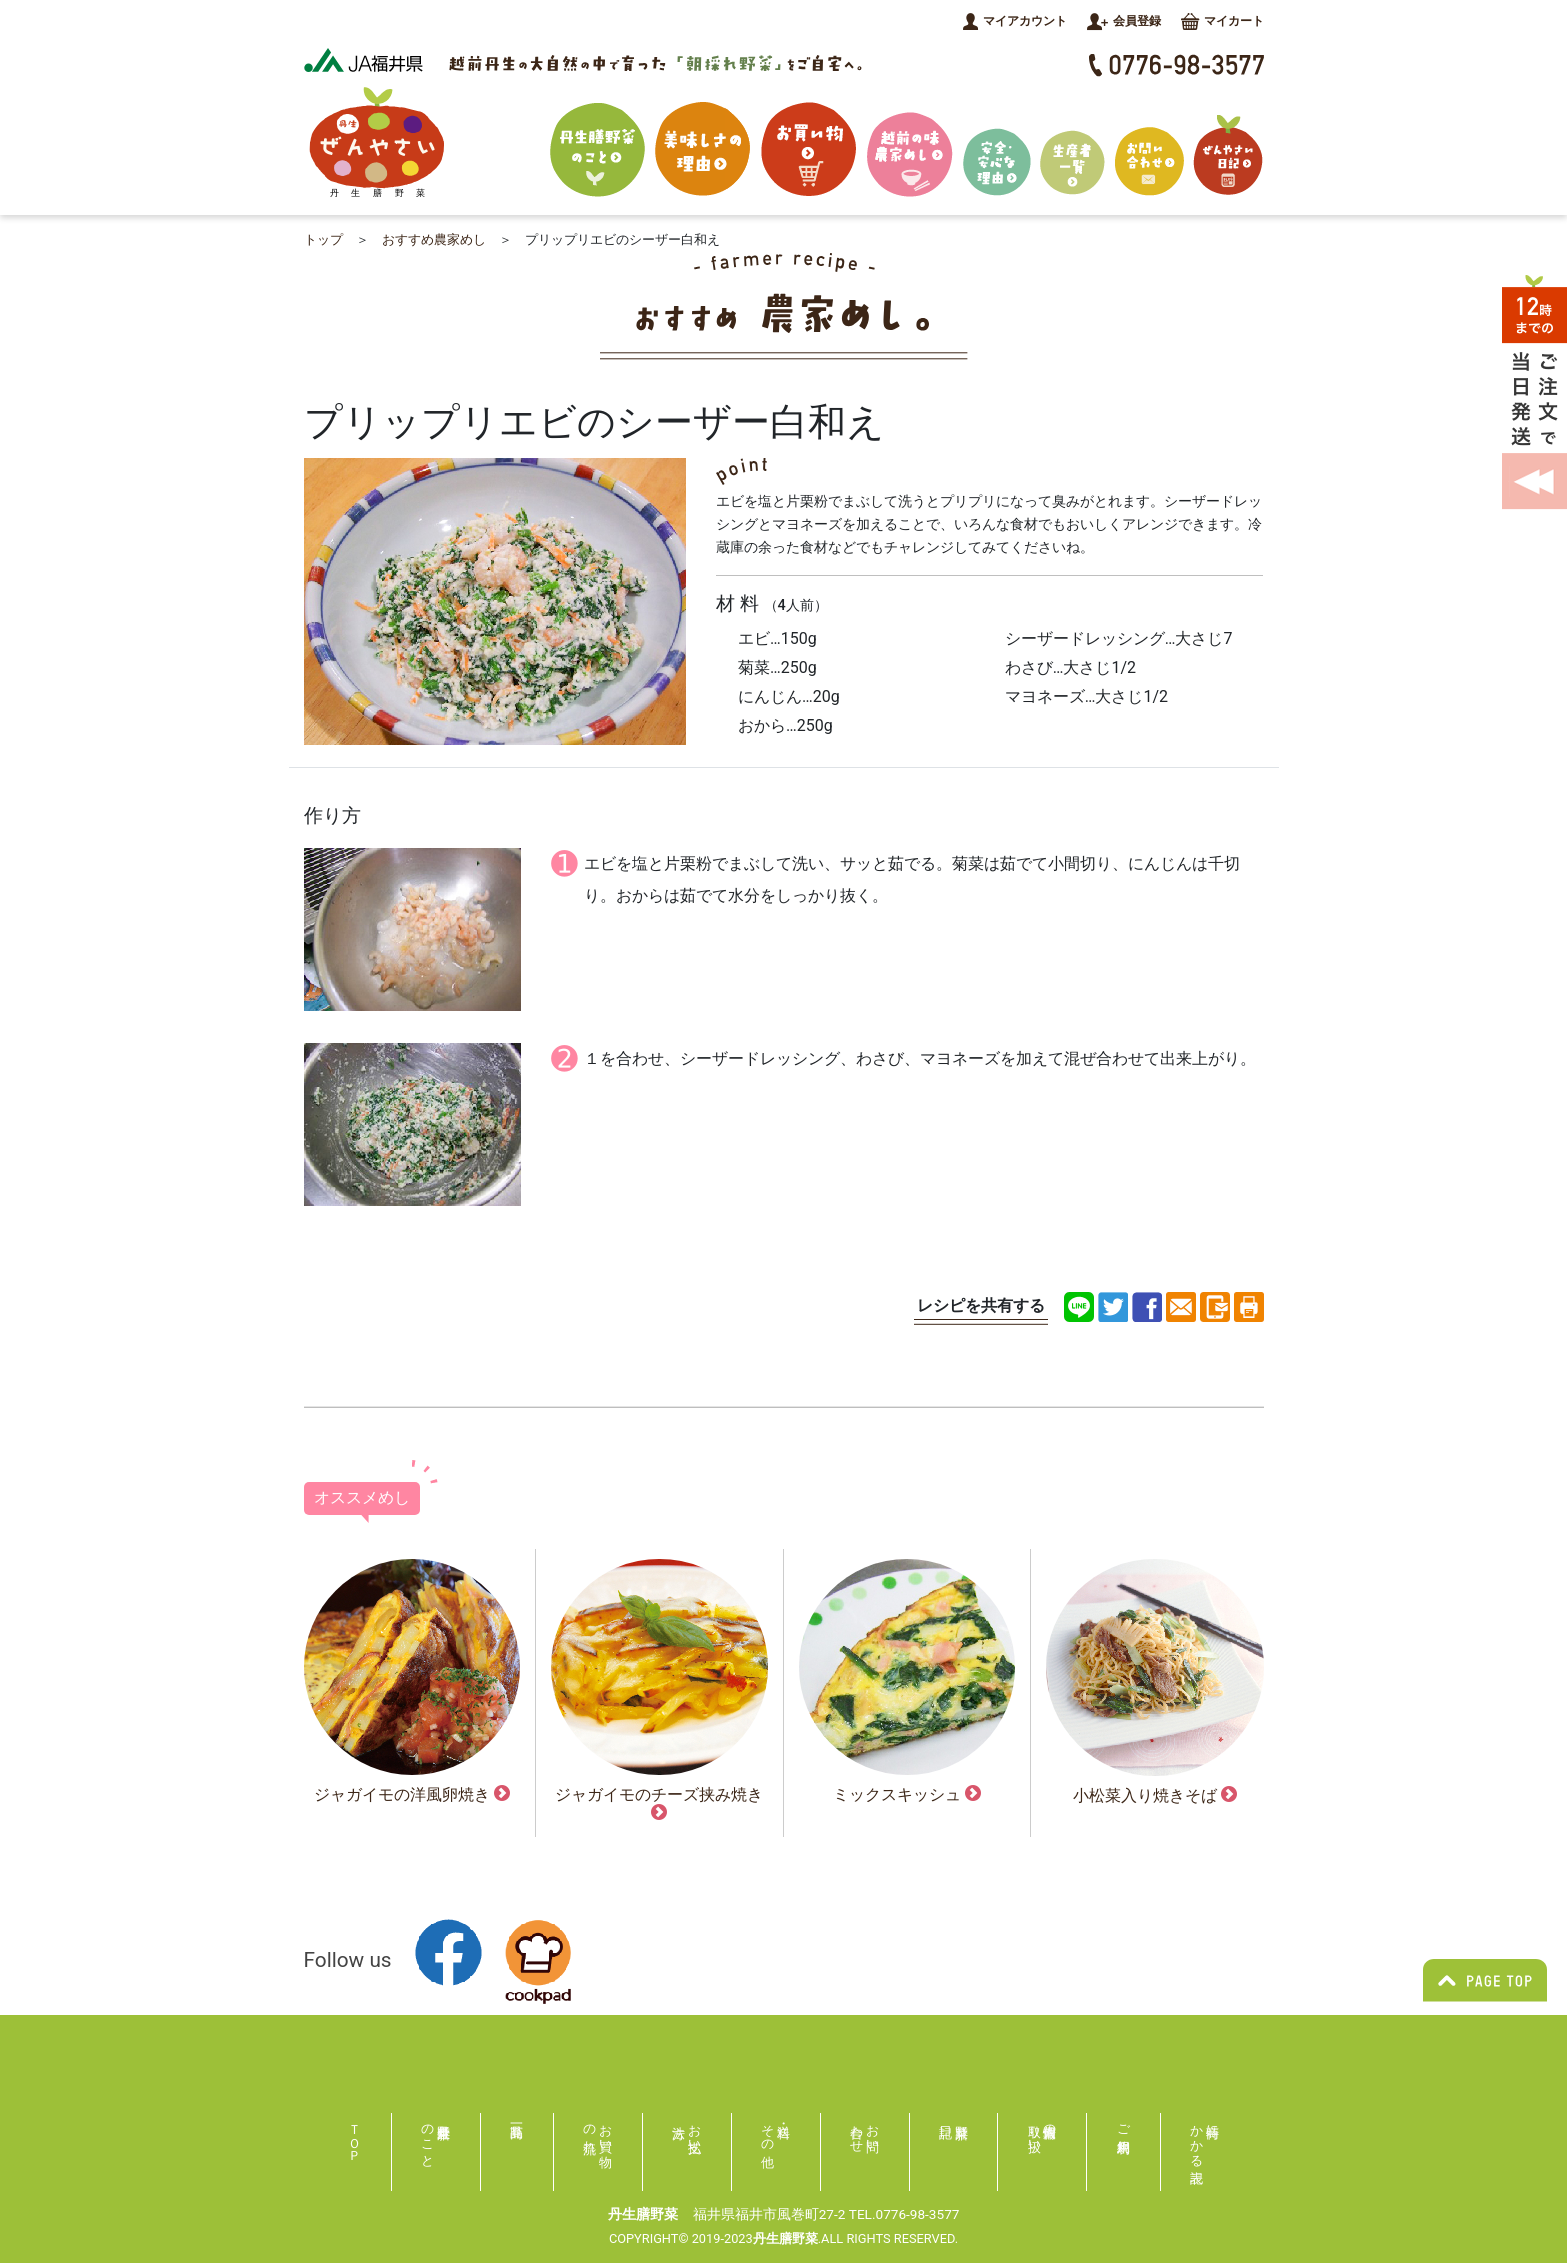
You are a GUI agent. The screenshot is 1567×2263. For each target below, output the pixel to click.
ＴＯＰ (354, 2135)
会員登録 (1124, 21)
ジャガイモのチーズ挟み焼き (659, 1802)
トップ (323, 239)
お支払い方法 (694, 2131)
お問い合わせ (865, 2131)
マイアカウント (1015, 21)
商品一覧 (517, 2129)
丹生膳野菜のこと (428, 2138)
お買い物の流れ (598, 2131)
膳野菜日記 (953, 2129)
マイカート (1222, 21)
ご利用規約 (1123, 2123)
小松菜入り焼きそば (1155, 1795)
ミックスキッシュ (907, 1794)
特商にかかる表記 (1205, 2138)
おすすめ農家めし (434, 239)
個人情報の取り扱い (1042, 2131)
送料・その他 (768, 2131)
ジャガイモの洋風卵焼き (412, 1794)
